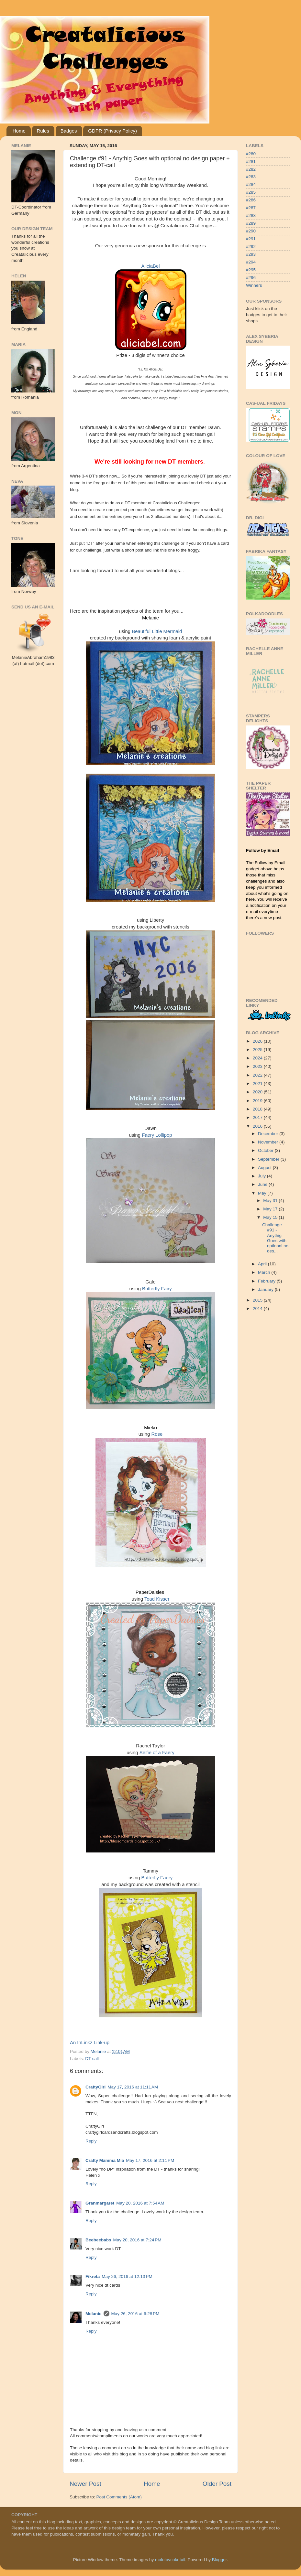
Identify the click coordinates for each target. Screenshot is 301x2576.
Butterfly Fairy (157, 1288)
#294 (251, 262)
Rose (156, 1434)
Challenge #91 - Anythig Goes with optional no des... (275, 1237)
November (268, 1142)
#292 (251, 246)
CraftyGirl (95, 2087)
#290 (251, 231)
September (269, 1159)
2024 (258, 1058)
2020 (258, 1091)
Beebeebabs (98, 2240)
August (265, 1167)
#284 (251, 184)
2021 (258, 1083)
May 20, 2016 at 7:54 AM (140, 2203)
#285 (251, 192)
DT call (92, 2058)
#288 (251, 215)
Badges (69, 131)
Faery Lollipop (157, 1135)
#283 (251, 176)
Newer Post (85, 2483)
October (266, 1150)
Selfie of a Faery (156, 1752)
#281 (251, 161)
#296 (251, 277)
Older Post (217, 2483)
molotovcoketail (170, 2559)
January (266, 1289)
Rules (43, 131)
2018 (258, 1109)
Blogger (219, 2559)
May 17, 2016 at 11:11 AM (132, 2087)
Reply (91, 2141)
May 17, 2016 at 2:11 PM (150, 2160)
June (263, 1184)
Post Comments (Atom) (119, 2497)
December (268, 1133)
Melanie (93, 2313)
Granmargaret (99, 2203)
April (263, 1263)
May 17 (271, 1209)
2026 (258, 1041)
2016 (258, 1126)
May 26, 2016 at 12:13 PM (127, 2276)
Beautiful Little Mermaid (157, 631)
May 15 (271, 1217)
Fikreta (92, 2276)
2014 (258, 1308)
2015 (258, 1300)
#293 (251, 254)
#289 (251, 223)
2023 (258, 1066)
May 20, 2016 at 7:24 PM (137, 2240)
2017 (258, 1117)
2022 (258, 1075)
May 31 (271, 1200)
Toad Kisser (157, 1599)
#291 (251, 238)
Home (19, 131)
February (267, 1281)
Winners (254, 285)
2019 (258, 1100)
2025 (258, 1049)
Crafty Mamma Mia (104, 2160)
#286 (251, 200)
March (264, 1272)
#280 (251, 153)
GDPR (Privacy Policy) (112, 131)
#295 (251, 269)
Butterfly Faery (157, 1877)
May (262, 1193)
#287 (251, 207)
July (262, 1176)
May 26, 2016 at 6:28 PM (135, 2313)
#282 (251, 169)
